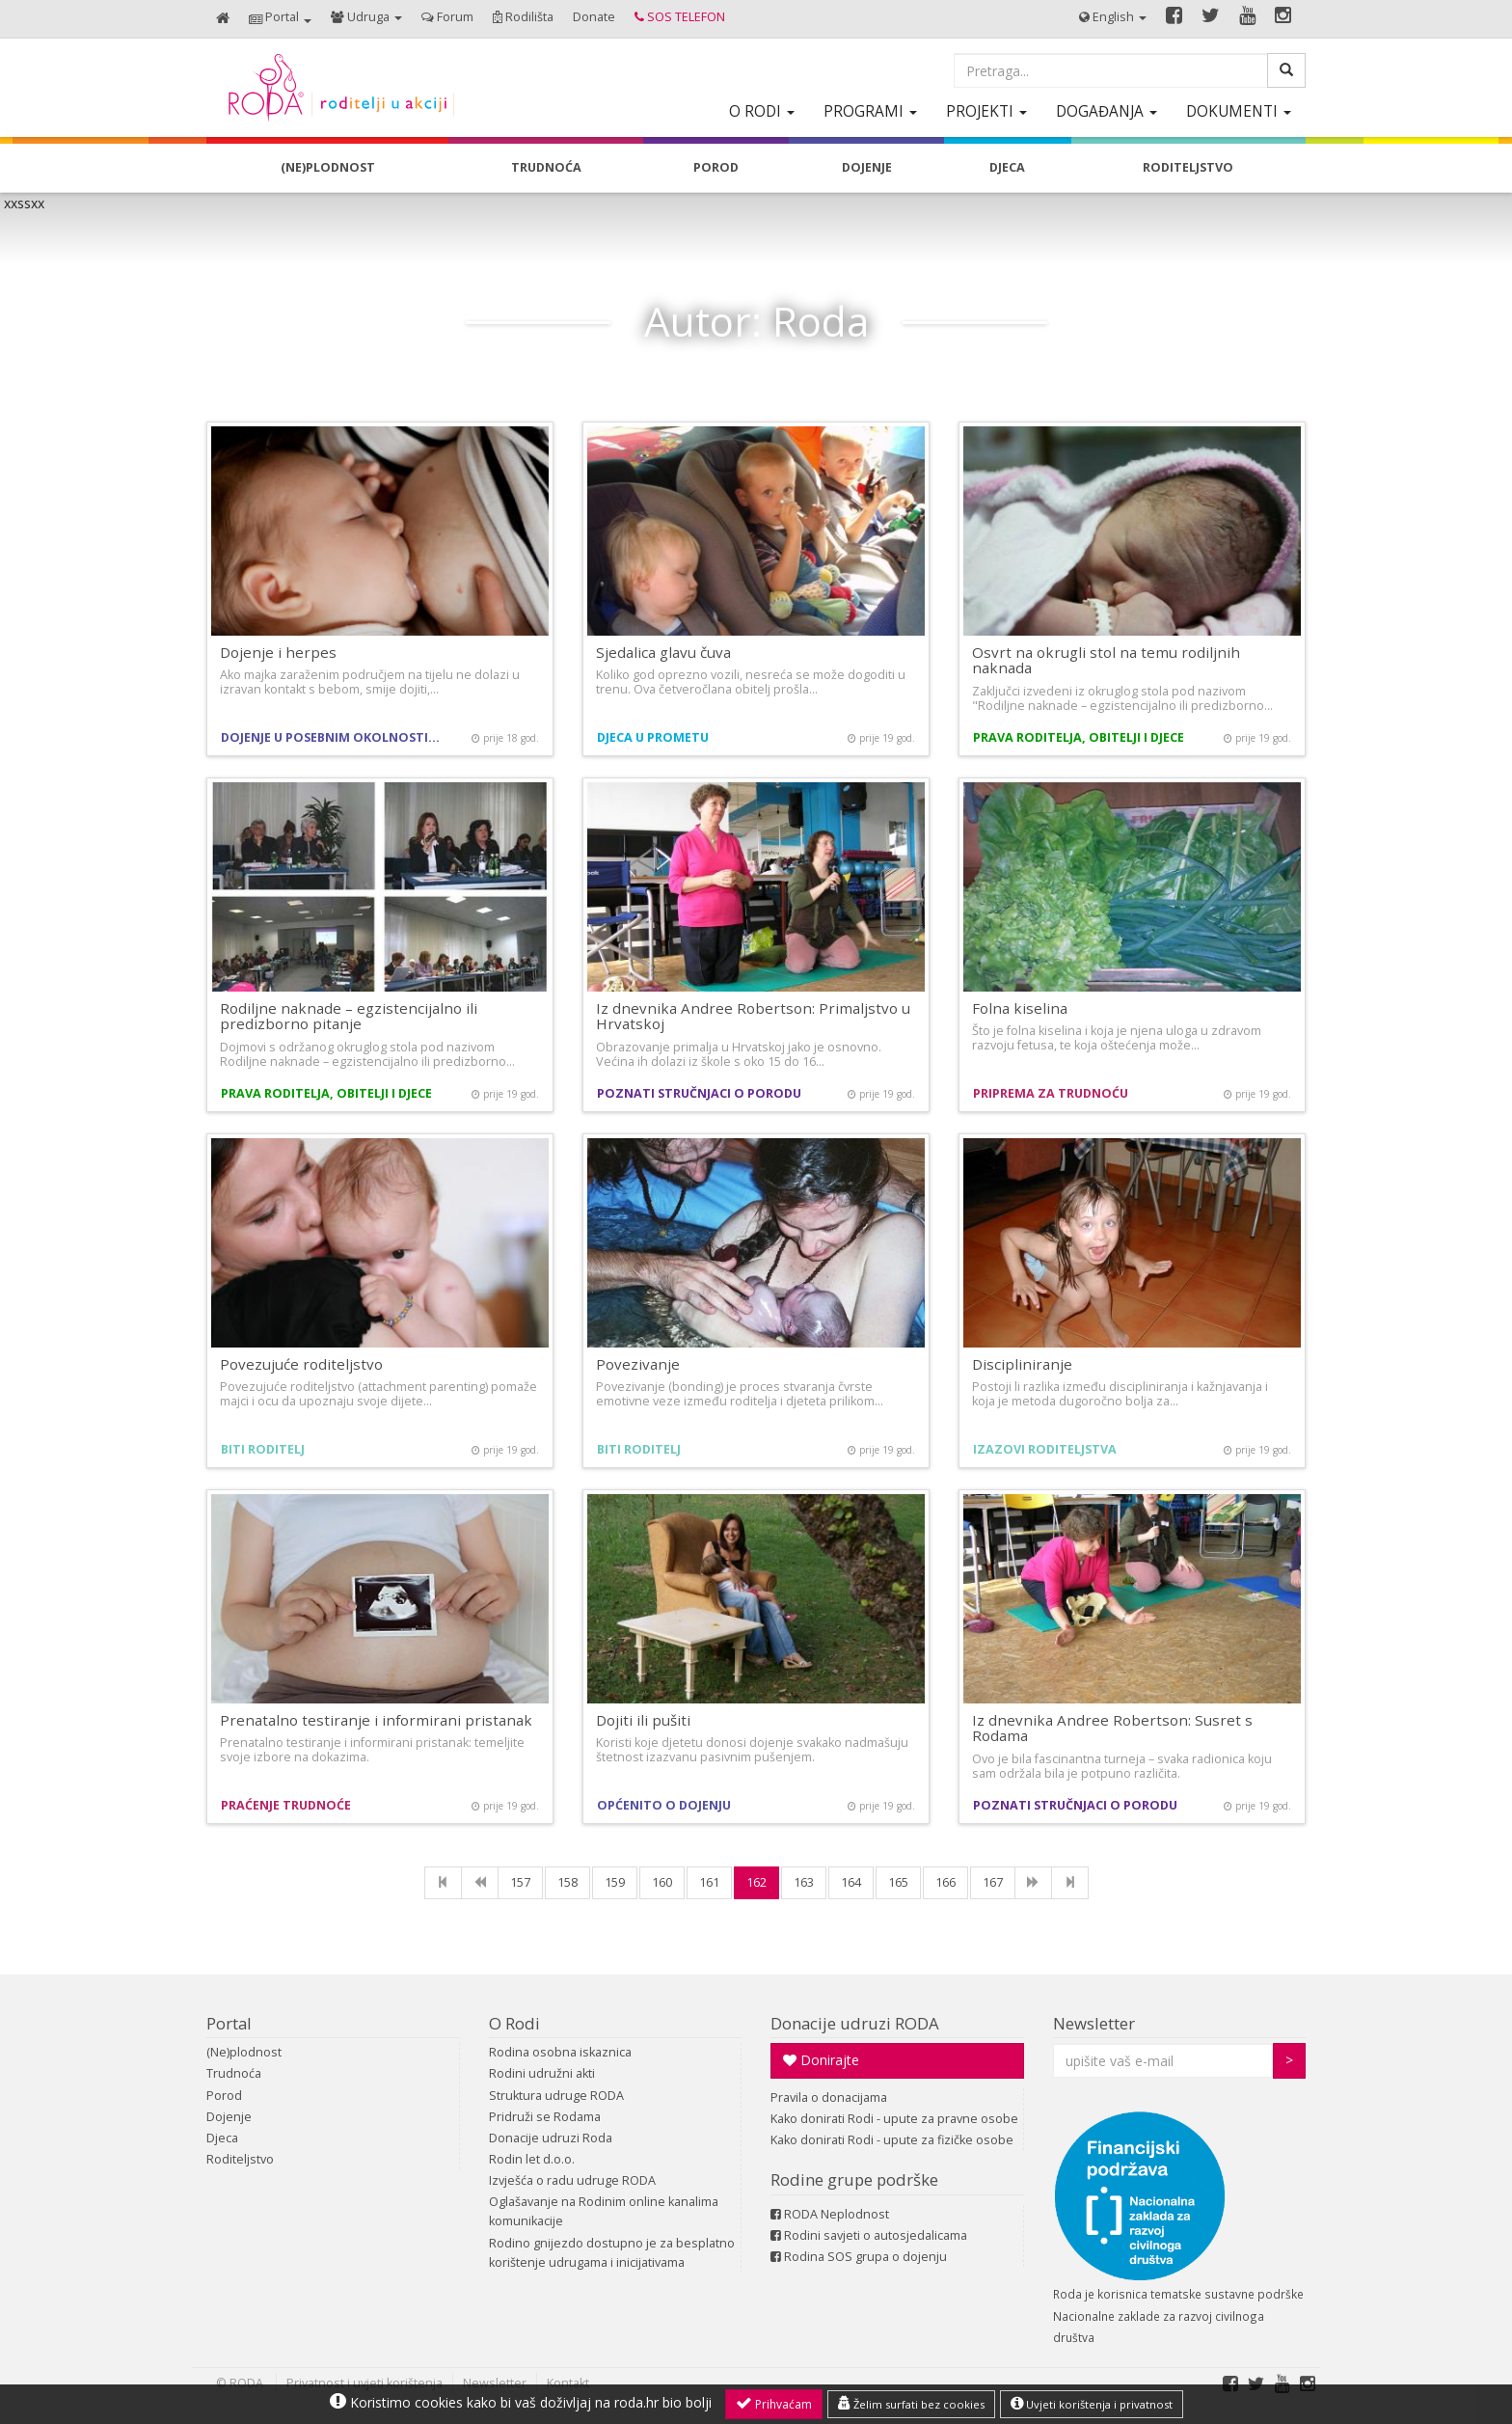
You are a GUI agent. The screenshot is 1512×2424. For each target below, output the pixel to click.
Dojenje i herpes (278, 652)
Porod (224, 2095)
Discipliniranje (1022, 1364)
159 (615, 1882)
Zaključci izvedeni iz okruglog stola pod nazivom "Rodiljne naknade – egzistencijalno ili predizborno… (1122, 698)
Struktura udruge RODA (556, 2095)
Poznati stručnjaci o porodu (699, 1093)
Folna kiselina (1019, 1008)
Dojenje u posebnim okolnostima (334, 737)
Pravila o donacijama (828, 2097)
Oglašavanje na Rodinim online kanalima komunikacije (603, 2211)
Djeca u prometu (653, 737)
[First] (443, 1882)
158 (567, 1882)
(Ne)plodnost (244, 2052)
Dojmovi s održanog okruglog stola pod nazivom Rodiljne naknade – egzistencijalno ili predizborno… (367, 1054)
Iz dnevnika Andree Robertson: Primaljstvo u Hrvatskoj (753, 1016)
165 (898, 1882)
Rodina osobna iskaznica (560, 2052)
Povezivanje (638, 1364)
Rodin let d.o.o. (532, 2159)
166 (945, 1882)
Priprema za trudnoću (1050, 1093)
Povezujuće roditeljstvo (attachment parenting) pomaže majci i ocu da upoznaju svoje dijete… (378, 1393)
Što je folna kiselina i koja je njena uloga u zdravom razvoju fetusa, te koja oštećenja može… (1116, 1037)
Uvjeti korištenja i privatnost (1092, 2403)
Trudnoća (233, 2073)
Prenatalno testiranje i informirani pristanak (376, 1719)
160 (662, 1882)
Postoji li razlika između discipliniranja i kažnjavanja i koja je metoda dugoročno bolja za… (1120, 1393)
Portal (229, 2023)
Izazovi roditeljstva (1045, 1449)
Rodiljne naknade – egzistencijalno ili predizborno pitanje (348, 1016)
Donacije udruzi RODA (854, 2023)
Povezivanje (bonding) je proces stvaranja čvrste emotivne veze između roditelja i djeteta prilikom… (739, 1393)
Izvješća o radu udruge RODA (572, 2180)
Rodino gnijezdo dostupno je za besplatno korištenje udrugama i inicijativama (612, 2253)
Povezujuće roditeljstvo (301, 1364)
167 (993, 1882)
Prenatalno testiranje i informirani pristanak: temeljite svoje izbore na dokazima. (372, 1749)
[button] (280, 19)
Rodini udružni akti (542, 2073)
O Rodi (514, 2023)
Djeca (222, 2138)
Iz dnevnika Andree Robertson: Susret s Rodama (1112, 1728)
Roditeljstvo (240, 2159)
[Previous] (480, 1882)
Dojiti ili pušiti (643, 1719)
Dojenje (229, 2117)
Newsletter (1094, 2023)
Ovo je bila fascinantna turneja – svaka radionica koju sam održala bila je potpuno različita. (1122, 1766)
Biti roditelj (263, 1449)
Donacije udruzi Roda (550, 2138)
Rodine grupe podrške (854, 2179)
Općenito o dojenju (664, 1805)
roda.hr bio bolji (663, 2402)
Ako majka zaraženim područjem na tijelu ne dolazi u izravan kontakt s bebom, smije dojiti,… (370, 682)
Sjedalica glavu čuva (663, 652)
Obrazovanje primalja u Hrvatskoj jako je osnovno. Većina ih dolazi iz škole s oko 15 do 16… (738, 1054)
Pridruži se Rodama (545, 2117)
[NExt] (1033, 1882)
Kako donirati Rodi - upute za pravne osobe (894, 2119)
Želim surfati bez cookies (911, 2403)
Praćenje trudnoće (286, 1805)
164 (851, 1882)
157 (520, 1882)
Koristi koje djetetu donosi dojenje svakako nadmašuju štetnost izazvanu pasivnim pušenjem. (752, 1749)
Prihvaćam (774, 2403)
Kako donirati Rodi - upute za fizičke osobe (891, 2140)
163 (804, 1882)
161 (709, 1882)
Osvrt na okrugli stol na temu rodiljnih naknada (1106, 660)
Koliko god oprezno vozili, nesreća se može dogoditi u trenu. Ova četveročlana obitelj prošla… (750, 682)
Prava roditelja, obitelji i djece (1078, 737)
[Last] (1070, 1882)
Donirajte (821, 2060)
